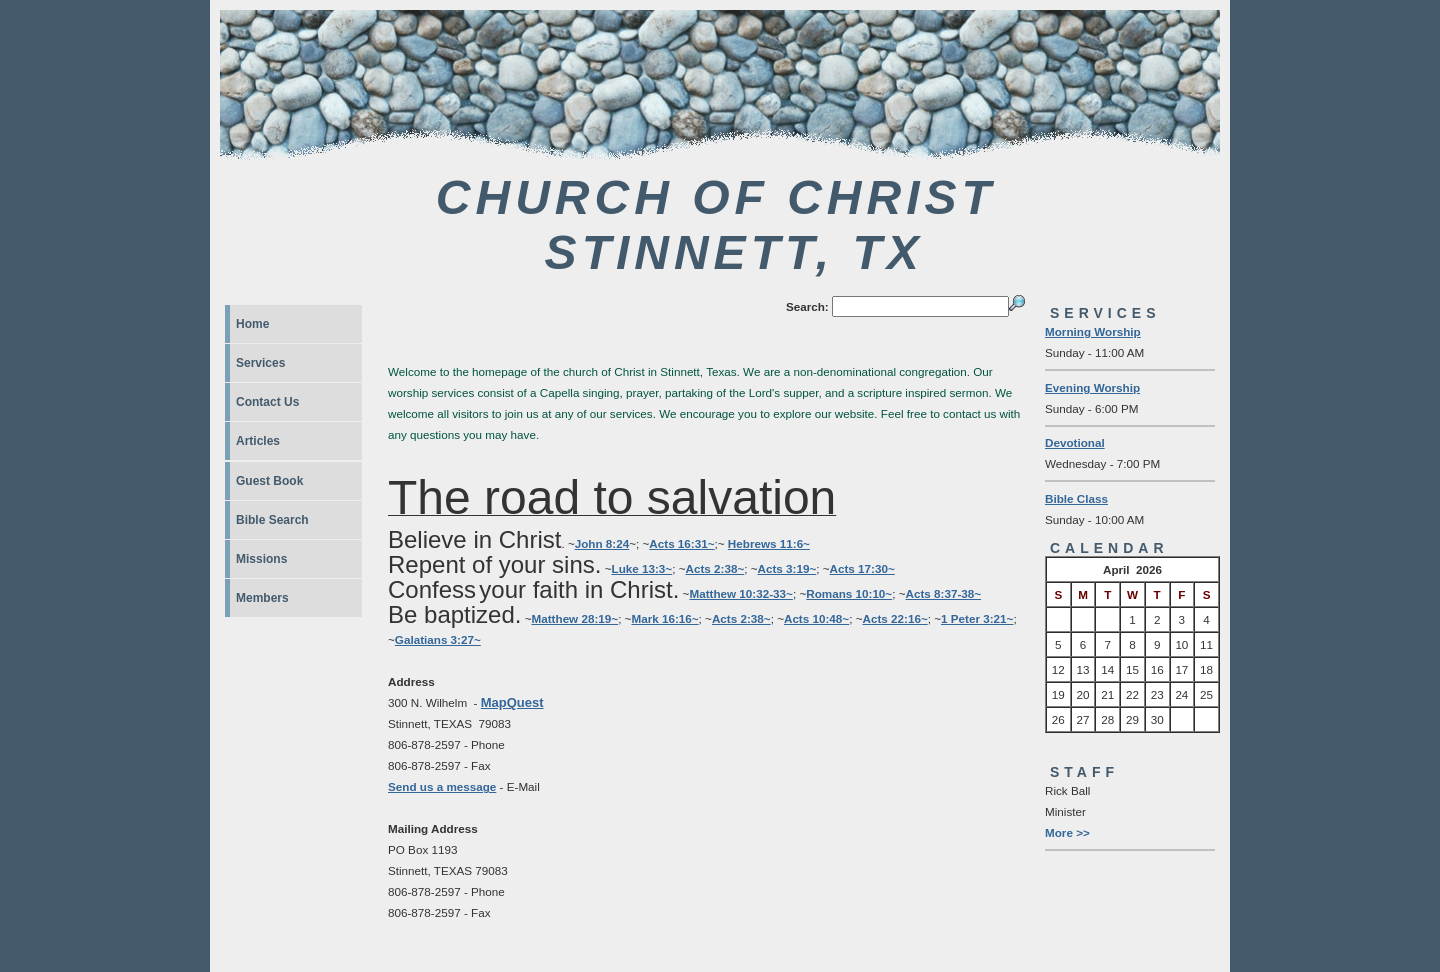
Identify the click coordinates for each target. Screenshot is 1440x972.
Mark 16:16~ (664, 618)
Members (262, 598)
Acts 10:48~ (816, 618)
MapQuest (512, 702)
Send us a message (442, 786)
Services (260, 363)
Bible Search (272, 520)
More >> (1067, 832)
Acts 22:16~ (894, 618)
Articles (258, 441)
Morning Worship (1093, 331)
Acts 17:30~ (862, 568)
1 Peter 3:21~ (977, 618)
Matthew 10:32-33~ (740, 593)
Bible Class (1076, 498)
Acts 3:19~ (787, 568)
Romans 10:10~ (849, 593)
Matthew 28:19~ (575, 618)
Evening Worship (1092, 387)
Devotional (1075, 442)
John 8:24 (602, 543)
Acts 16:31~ (681, 543)
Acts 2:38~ (715, 568)
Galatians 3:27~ (438, 639)
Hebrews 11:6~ (769, 543)
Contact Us (267, 402)
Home (252, 324)
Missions (261, 559)
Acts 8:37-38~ (944, 593)
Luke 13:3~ (642, 568)
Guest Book (269, 481)
